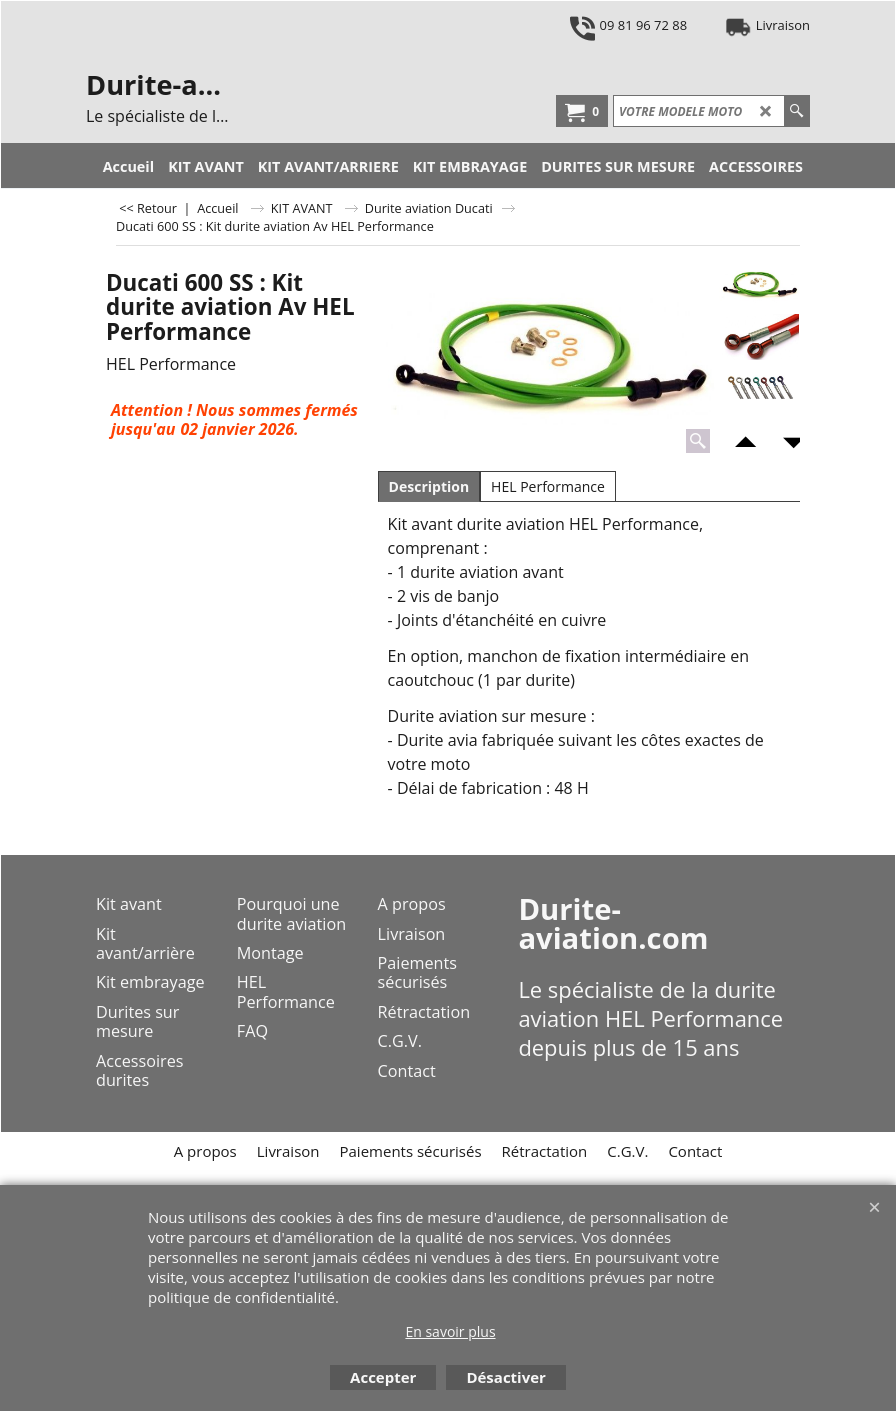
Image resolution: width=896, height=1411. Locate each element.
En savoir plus (450, 1331)
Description (429, 486)
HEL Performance (548, 486)
